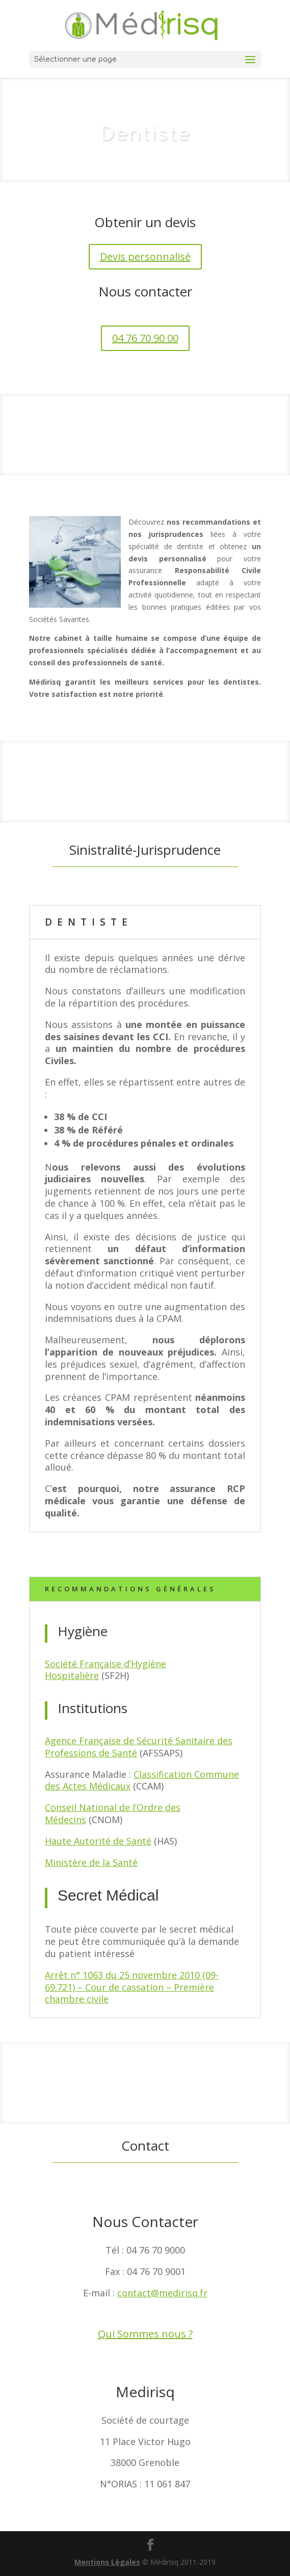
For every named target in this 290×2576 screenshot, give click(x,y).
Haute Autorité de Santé (98, 1841)
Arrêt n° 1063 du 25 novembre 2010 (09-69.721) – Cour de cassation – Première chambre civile (132, 1987)
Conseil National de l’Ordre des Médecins (112, 1813)
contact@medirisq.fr (162, 2293)
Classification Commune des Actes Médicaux (142, 1780)
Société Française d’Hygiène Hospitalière (105, 1670)
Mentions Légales (107, 2562)
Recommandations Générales (130, 1588)
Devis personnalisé (145, 256)
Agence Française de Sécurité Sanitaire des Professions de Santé (138, 1746)
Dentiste (89, 922)
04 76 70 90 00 (145, 338)
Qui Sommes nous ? (145, 2334)
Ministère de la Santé (91, 1862)
